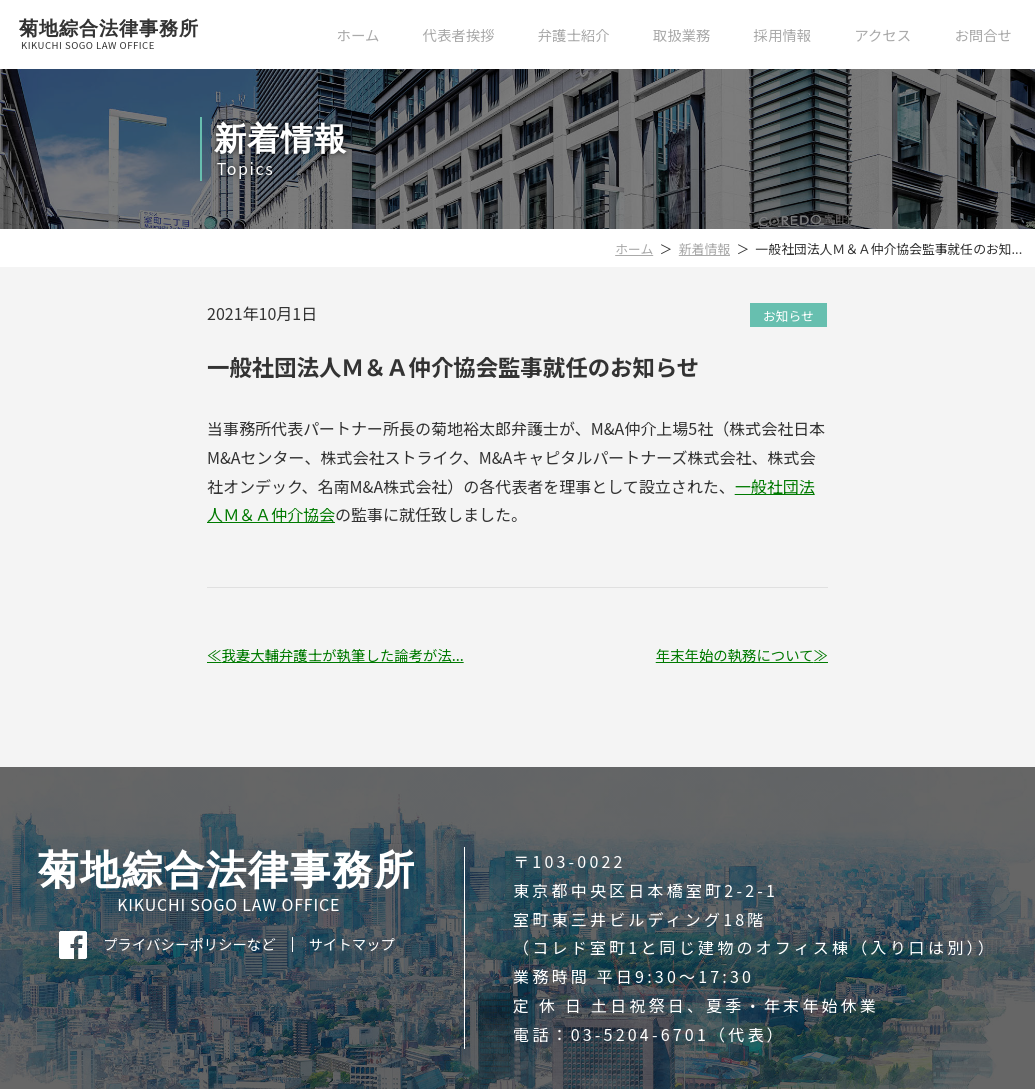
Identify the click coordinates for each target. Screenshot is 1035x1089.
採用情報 (783, 34)
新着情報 (704, 248)
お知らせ (788, 314)
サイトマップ (352, 944)
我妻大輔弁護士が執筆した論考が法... (342, 655)
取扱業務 (682, 34)
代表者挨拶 (459, 34)
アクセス (882, 34)
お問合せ (983, 34)
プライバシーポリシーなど (189, 944)
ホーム (358, 34)
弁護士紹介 (574, 34)
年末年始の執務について (735, 655)
